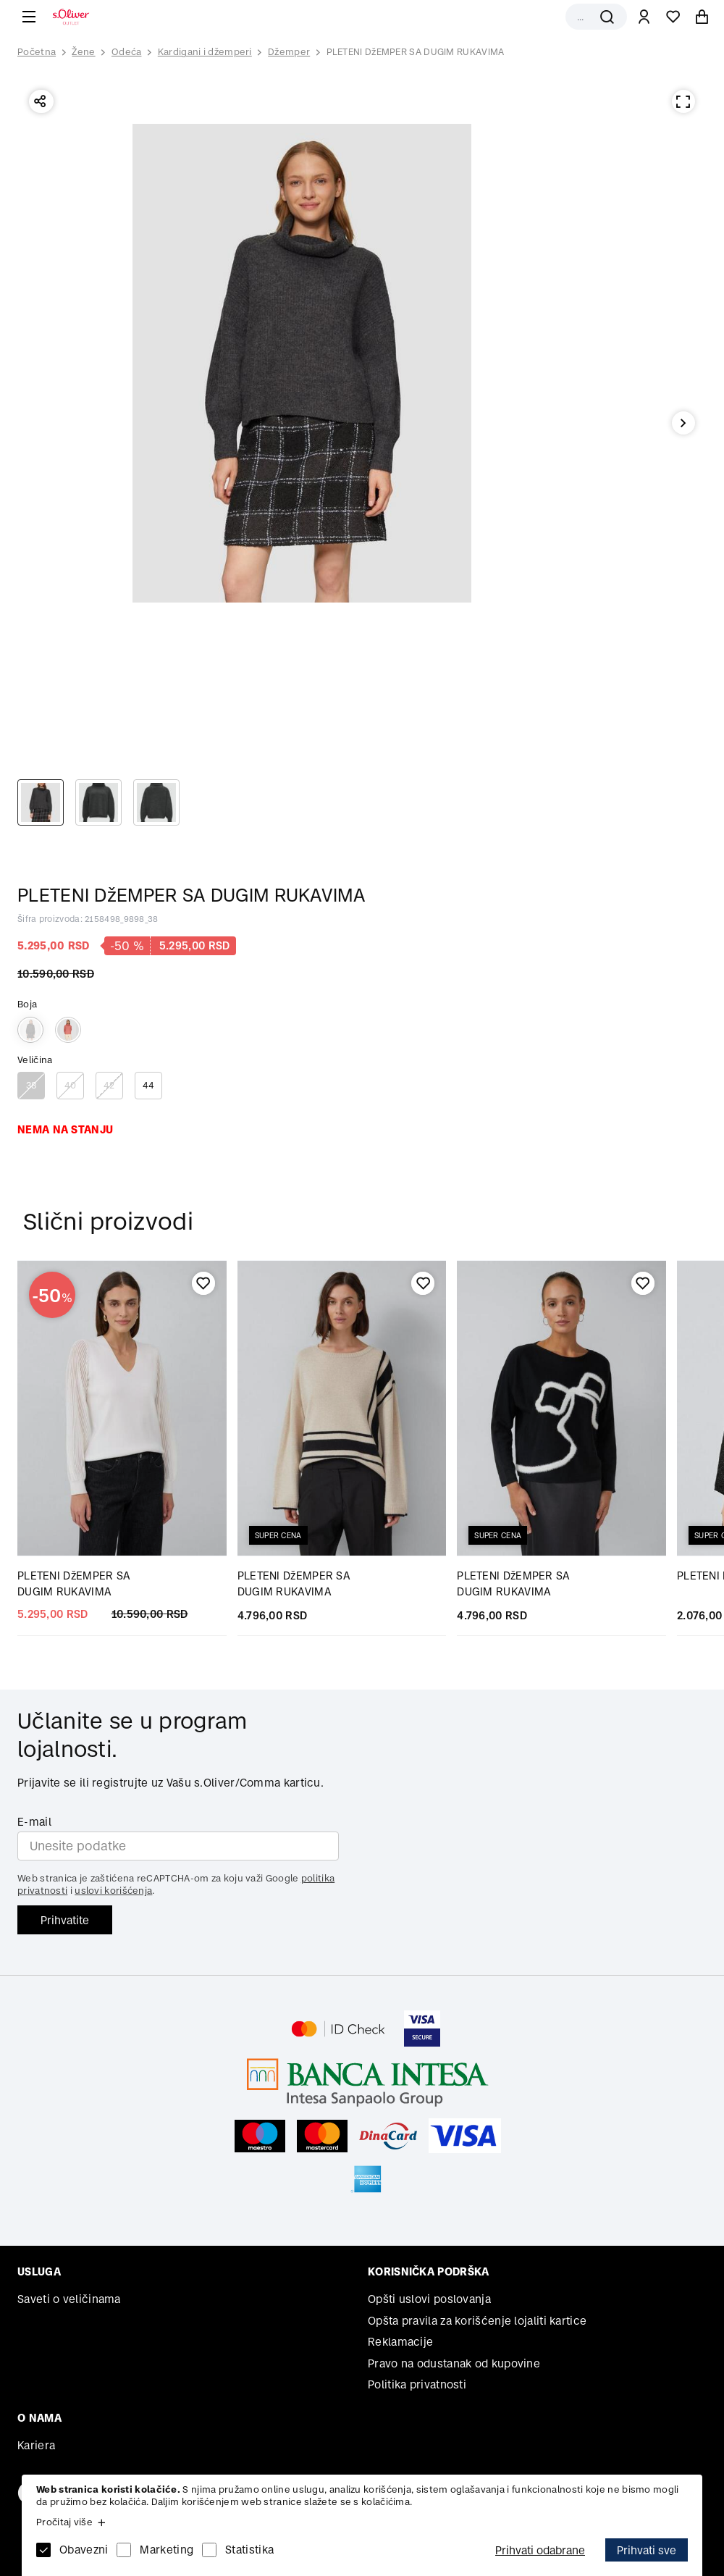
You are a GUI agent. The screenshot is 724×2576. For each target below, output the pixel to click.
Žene (83, 52)
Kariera (36, 2445)
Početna (36, 52)
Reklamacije (400, 2342)
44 (149, 1085)
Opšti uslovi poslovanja (429, 2299)
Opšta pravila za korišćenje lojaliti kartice (477, 2321)
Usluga (39, 2271)
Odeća (126, 52)
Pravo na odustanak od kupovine (454, 2363)
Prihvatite (65, 1920)
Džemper (289, 52)
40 (70, 1085)
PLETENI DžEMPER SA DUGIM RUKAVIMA (416, 52)
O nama (39, 2418)
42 (109, 1085)
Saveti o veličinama (69, 2299)
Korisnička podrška (428, 2271)
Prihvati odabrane (540, 2550)
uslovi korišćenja (113, 1890)
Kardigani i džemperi (205, 52)
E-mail (34, 1822)
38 (31, 1085)
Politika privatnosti (417, 2384)
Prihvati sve (646, 2550)
